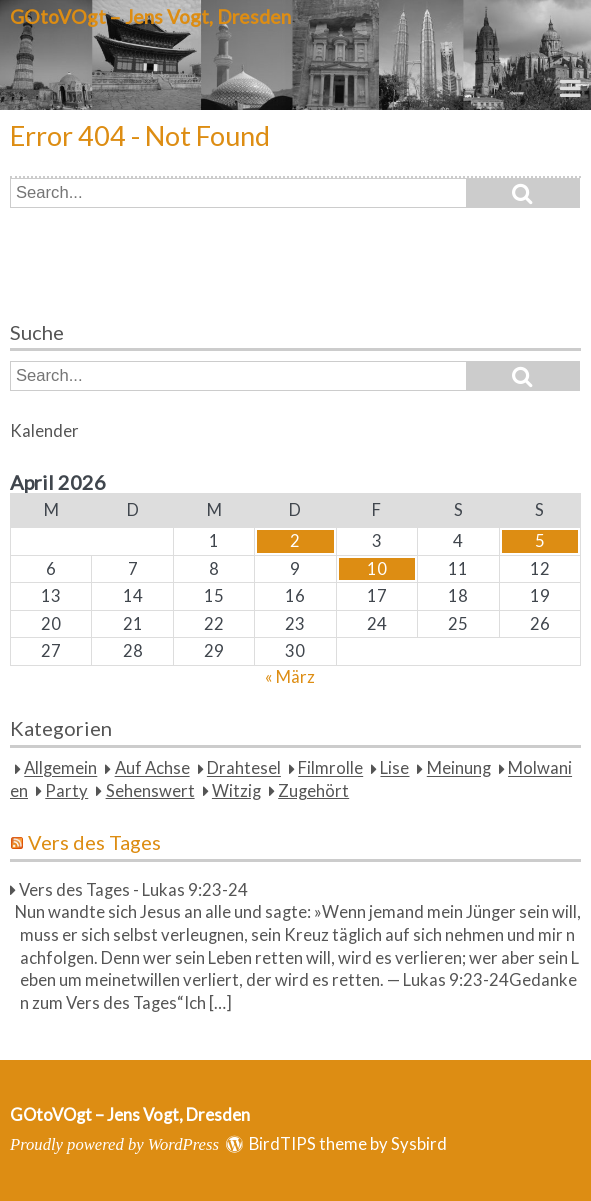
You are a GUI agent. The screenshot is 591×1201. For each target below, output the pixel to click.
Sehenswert (150, 791)
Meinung (459, 769)
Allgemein (60, 769)
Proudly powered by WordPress (114, 1144)
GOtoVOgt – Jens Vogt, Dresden (150, 16)
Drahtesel (244, 769)
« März (290, 677)
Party (66, 791)
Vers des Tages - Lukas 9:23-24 (133, 890)
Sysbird (419, 1144)
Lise (394, 769)
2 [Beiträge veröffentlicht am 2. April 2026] (295, 541)
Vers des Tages (94, 842)
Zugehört (313, 791)
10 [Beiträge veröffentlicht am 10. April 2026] (377, 569)
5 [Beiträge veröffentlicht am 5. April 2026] (540, 541)
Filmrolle (330, 769)
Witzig (236, 791)
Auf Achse (152, 769)
